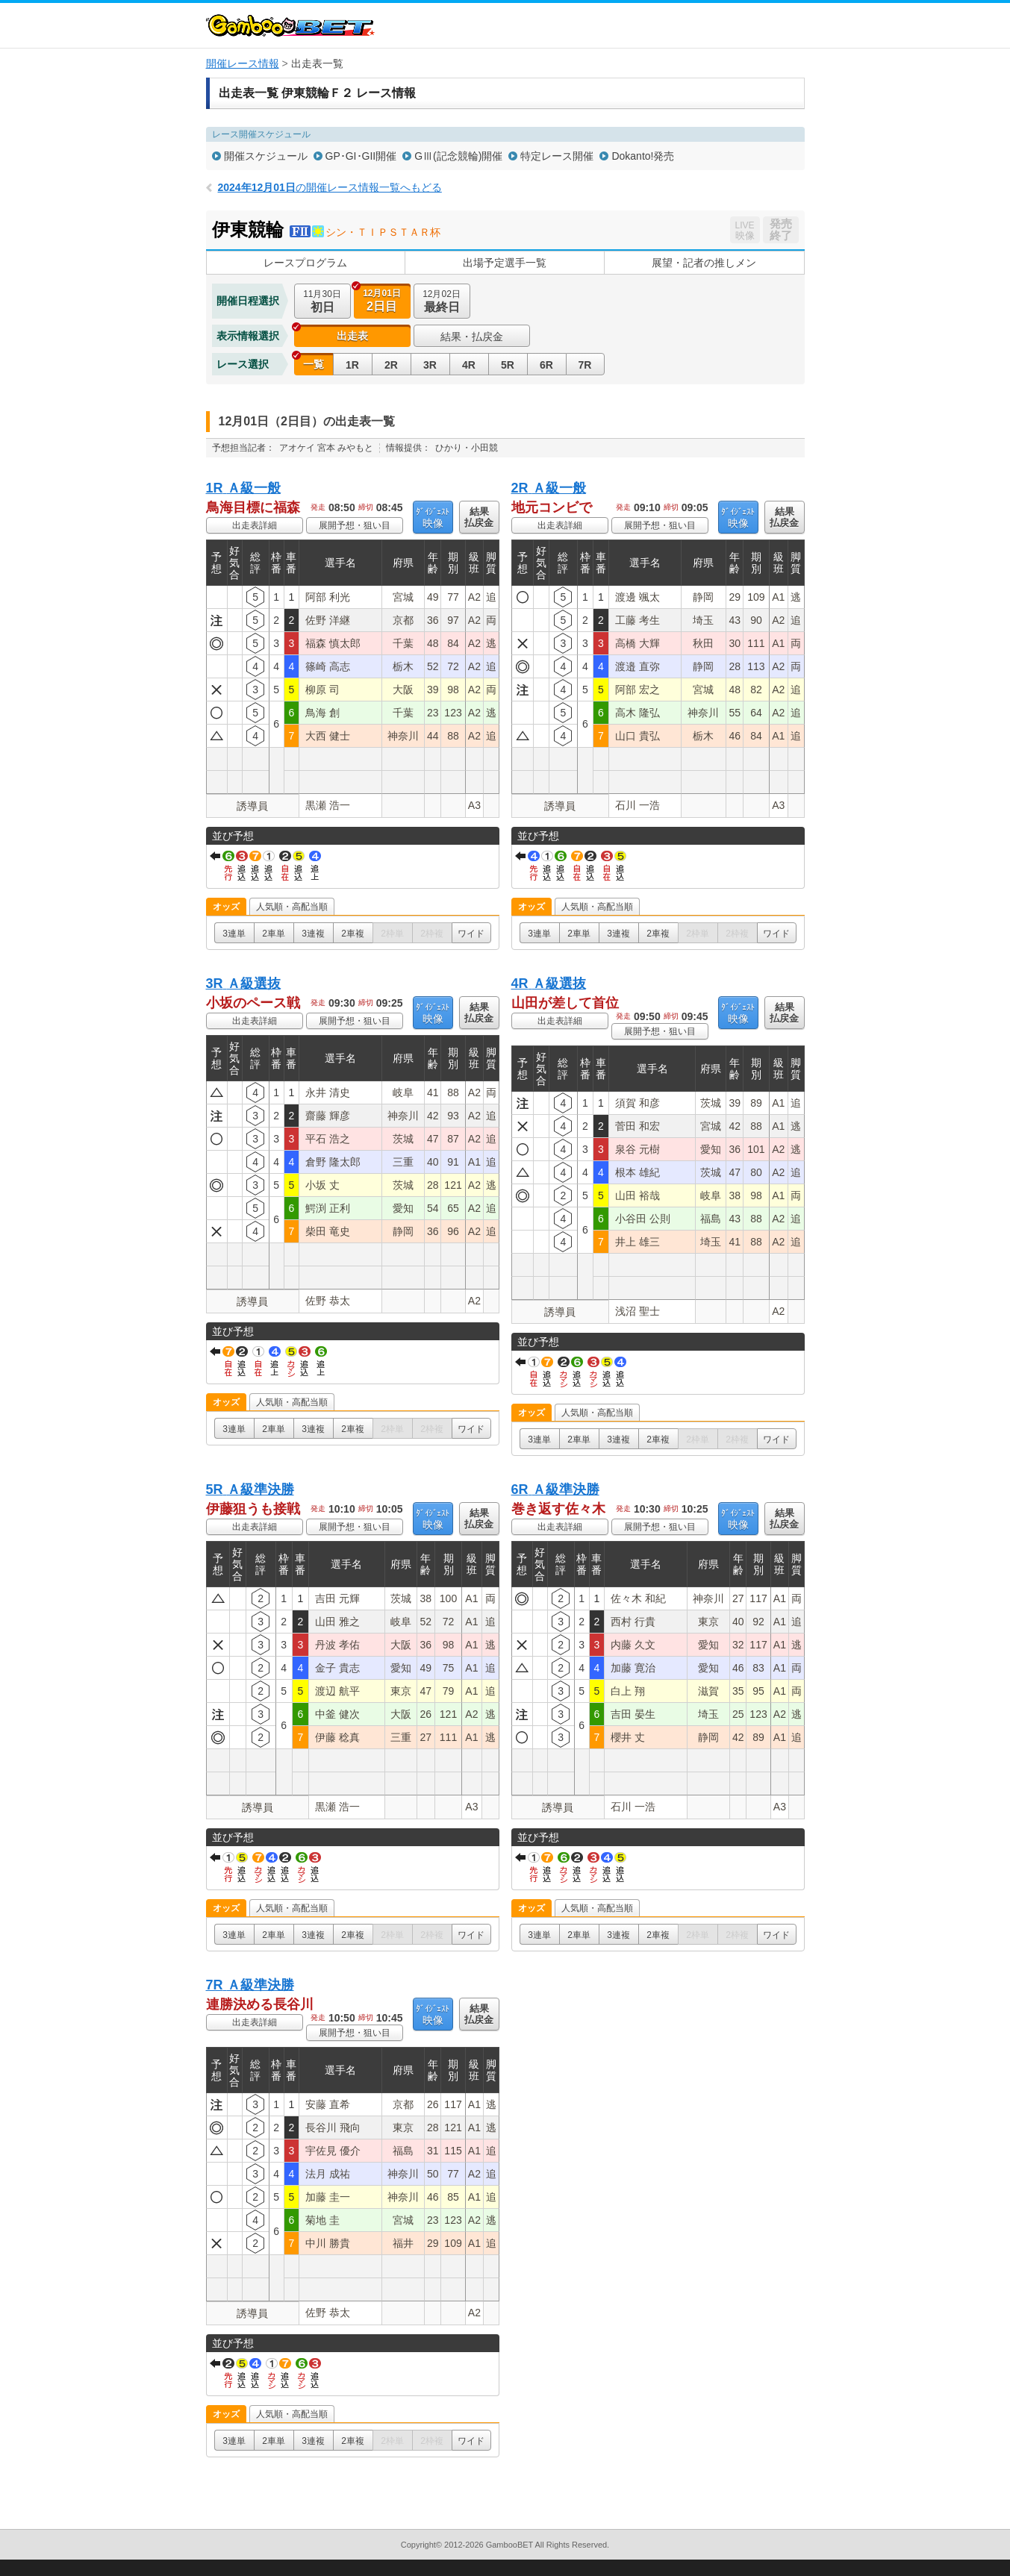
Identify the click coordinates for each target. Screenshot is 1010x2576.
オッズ (226, 906)
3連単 (234, 933)
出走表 (352, 336)
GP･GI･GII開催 (361, 156)
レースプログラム (305, 263)
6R (546, 365)
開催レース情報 (242, 63)
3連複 (313, 933)
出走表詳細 (254, 525)
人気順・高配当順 (292, 906)
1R (352, 365)
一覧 (313, 364)
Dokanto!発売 (642, 156)
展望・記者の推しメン (704, 263)
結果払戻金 (478, 517)
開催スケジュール (266, 156)
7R (585, 365)
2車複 (352, 933)
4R (469, 365)
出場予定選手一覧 (504, 263)
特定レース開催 (556, 156)
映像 (432, 518)
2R (391, 365)
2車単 (273, 933)
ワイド (471, 933)
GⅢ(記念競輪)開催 (458, 156)
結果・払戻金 (471, 337)
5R (507, 365)
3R (430, 365)
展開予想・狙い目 (354, 525)
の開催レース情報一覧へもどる (330, 187)
